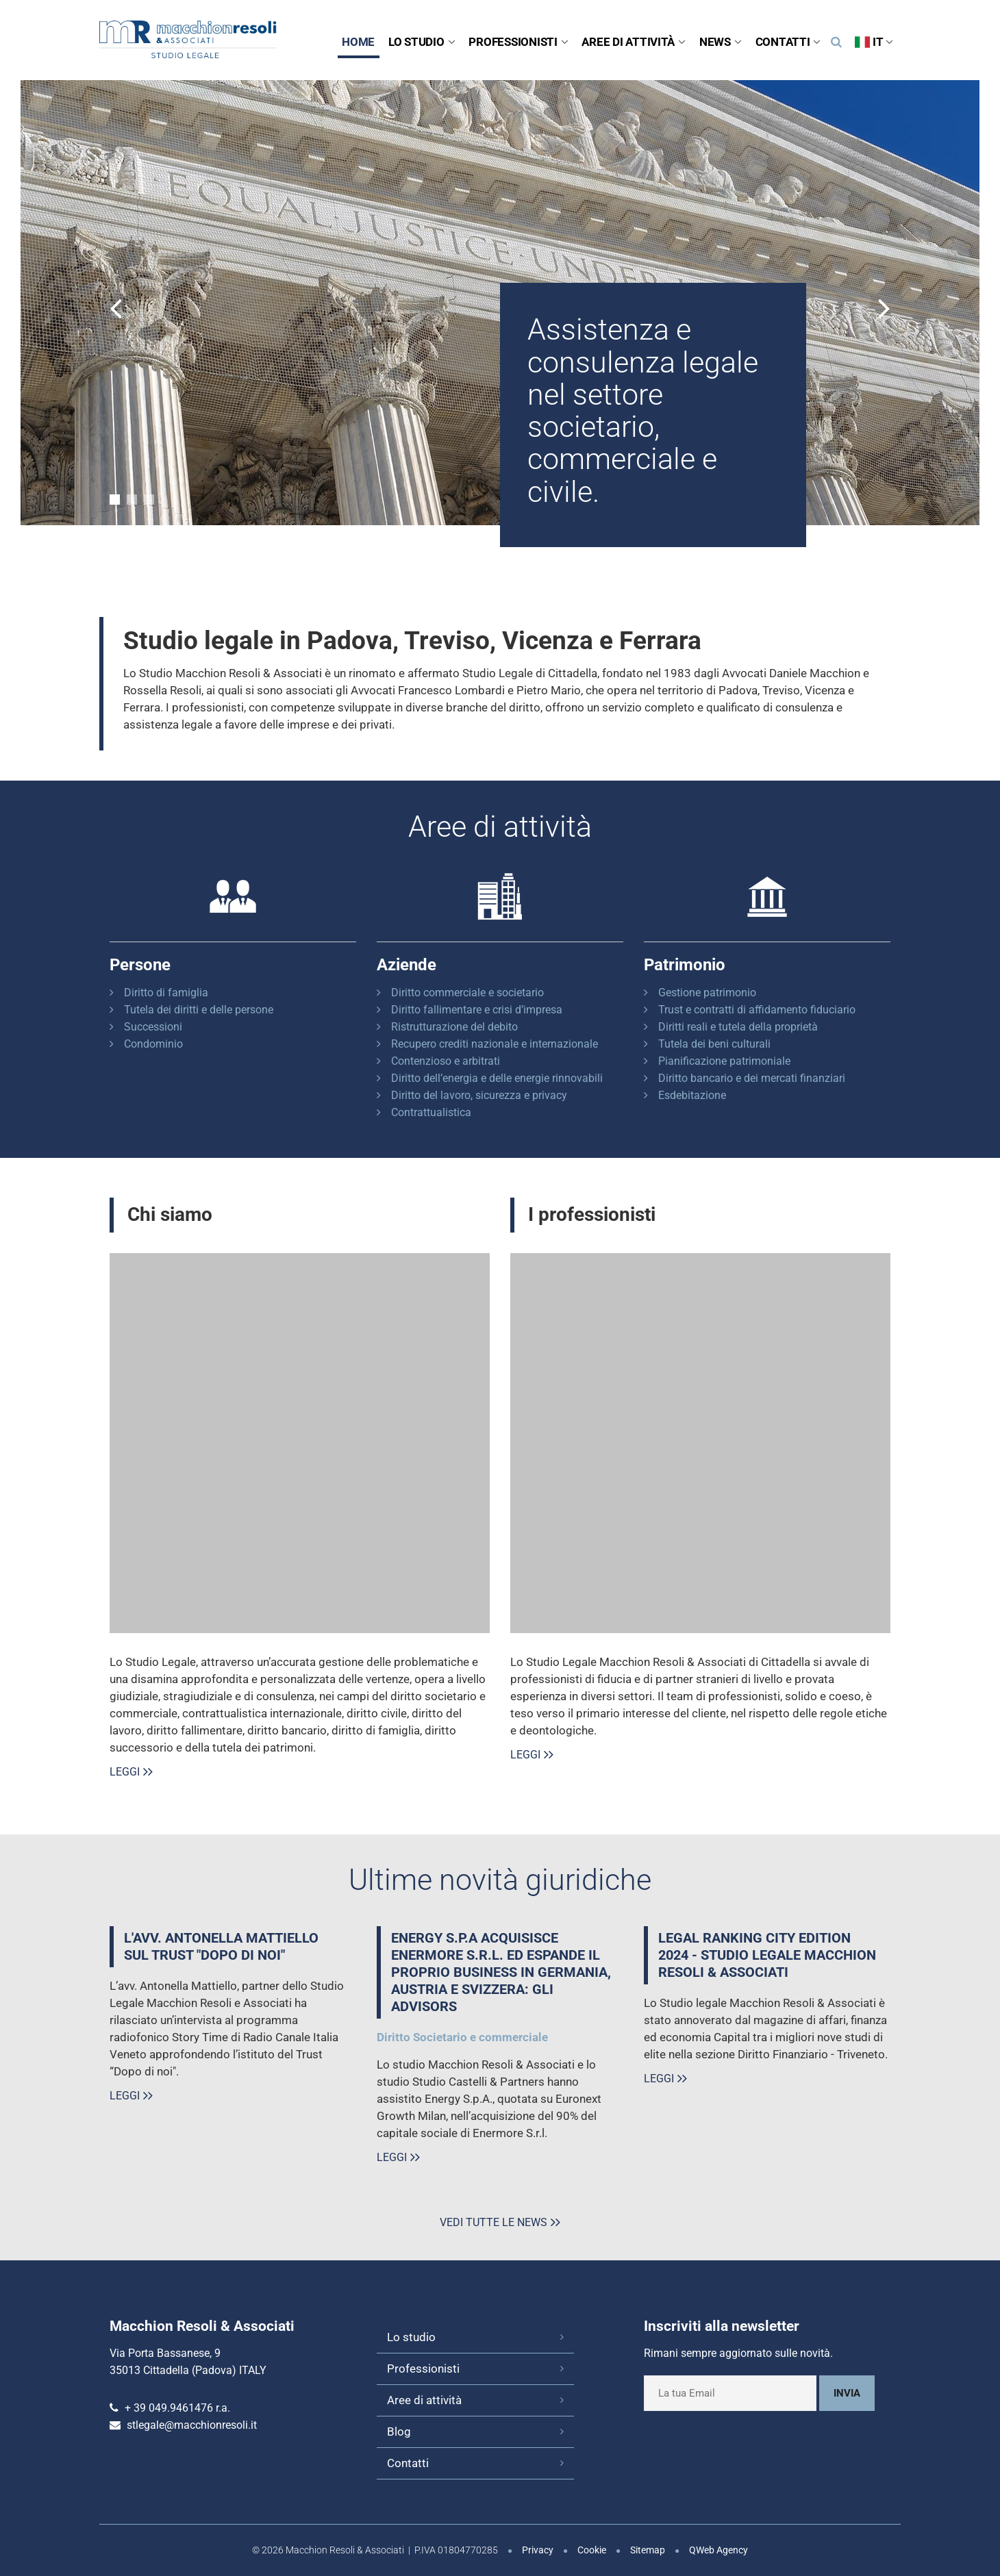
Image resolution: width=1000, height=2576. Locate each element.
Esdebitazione (692, 1095)
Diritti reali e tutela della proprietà (738, 1026)
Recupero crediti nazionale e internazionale (494, 1043)
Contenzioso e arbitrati (445, 1061)
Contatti (788, 42)
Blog (399, 2431)
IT (874, 42)
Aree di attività (633, 42)
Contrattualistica (431, 1112)
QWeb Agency (718, 2550)
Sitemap (647, 2550)
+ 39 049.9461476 (169, 2407)
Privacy (537, 2550)
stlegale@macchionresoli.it (192, 2425)
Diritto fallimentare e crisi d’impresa (476, 1009)
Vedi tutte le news (493, 2222)
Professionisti (518, 42)
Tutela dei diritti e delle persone (198, 1009)
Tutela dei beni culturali (714, 1043)
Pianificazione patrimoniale (724, 1061)
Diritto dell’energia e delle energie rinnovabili (497, 1078)
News (720, 42)
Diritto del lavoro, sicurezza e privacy (479, 1095)
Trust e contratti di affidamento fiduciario (756, 1009)
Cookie (591, 2550)
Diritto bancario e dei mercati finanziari (751, 1078)
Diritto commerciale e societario (467, 992)
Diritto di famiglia (166, 992)
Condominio (153, 1043)
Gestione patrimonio (707, 992)
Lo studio (421, 42)
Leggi (125, 1771)
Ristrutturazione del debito (454, 1026)
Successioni (153, 1026)
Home (358, 42)
